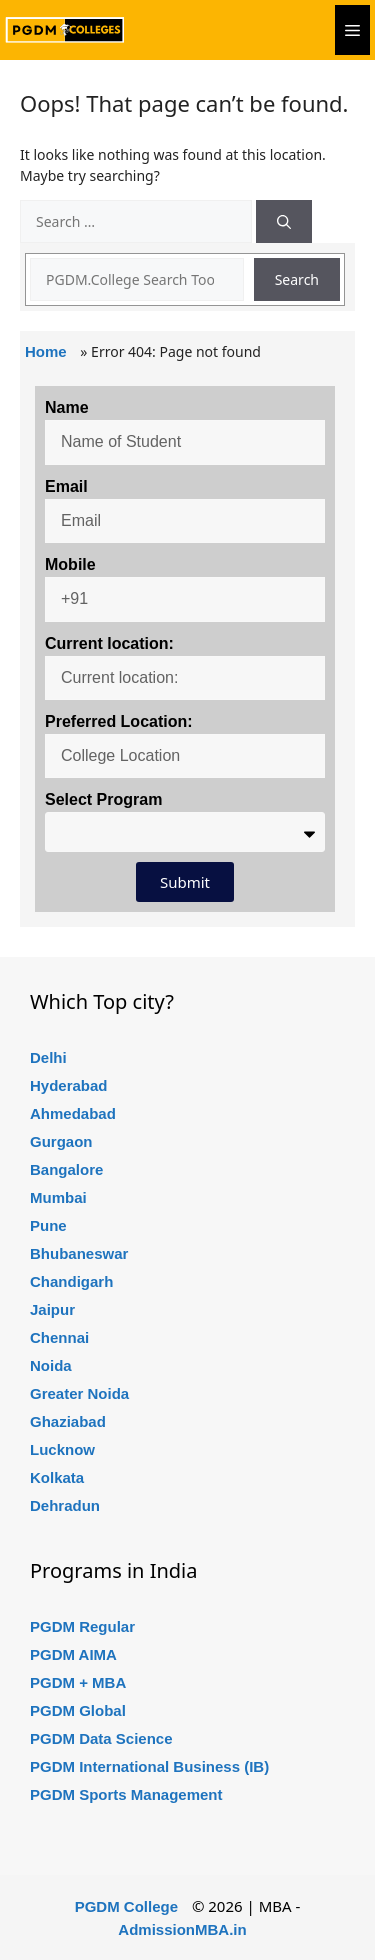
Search (297, 279)
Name (67, 407)
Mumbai (58, 1197)
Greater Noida (79, 1393)
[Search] (284, 221)
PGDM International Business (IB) (149, 1766)
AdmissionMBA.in (182, 1929)
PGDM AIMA (73, 1654)
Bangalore (66, 1169)
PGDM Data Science (101, 1738)
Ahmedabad (73, 1113)
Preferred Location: (119, 721)
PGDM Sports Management (126, 1794)
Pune (48, 1225)
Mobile (70, 564)
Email (66, 486)
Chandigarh (71, 1281)
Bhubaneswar (79, 1253)
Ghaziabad (68, 1421)
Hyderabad (69, 1085)
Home (46, 351)
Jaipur (52, 1309)
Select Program (103, 799)
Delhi (48, 1057)
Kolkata (57, 1477)
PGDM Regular (82, 1626)
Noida (51, 1365)
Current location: (109, 643)
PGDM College (126, 1906)
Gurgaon (61, 1141)
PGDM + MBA (78, 1682)
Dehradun (65, 1505)
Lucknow (62, 1449)
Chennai (59, 1337)
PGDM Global (78, 1710)
